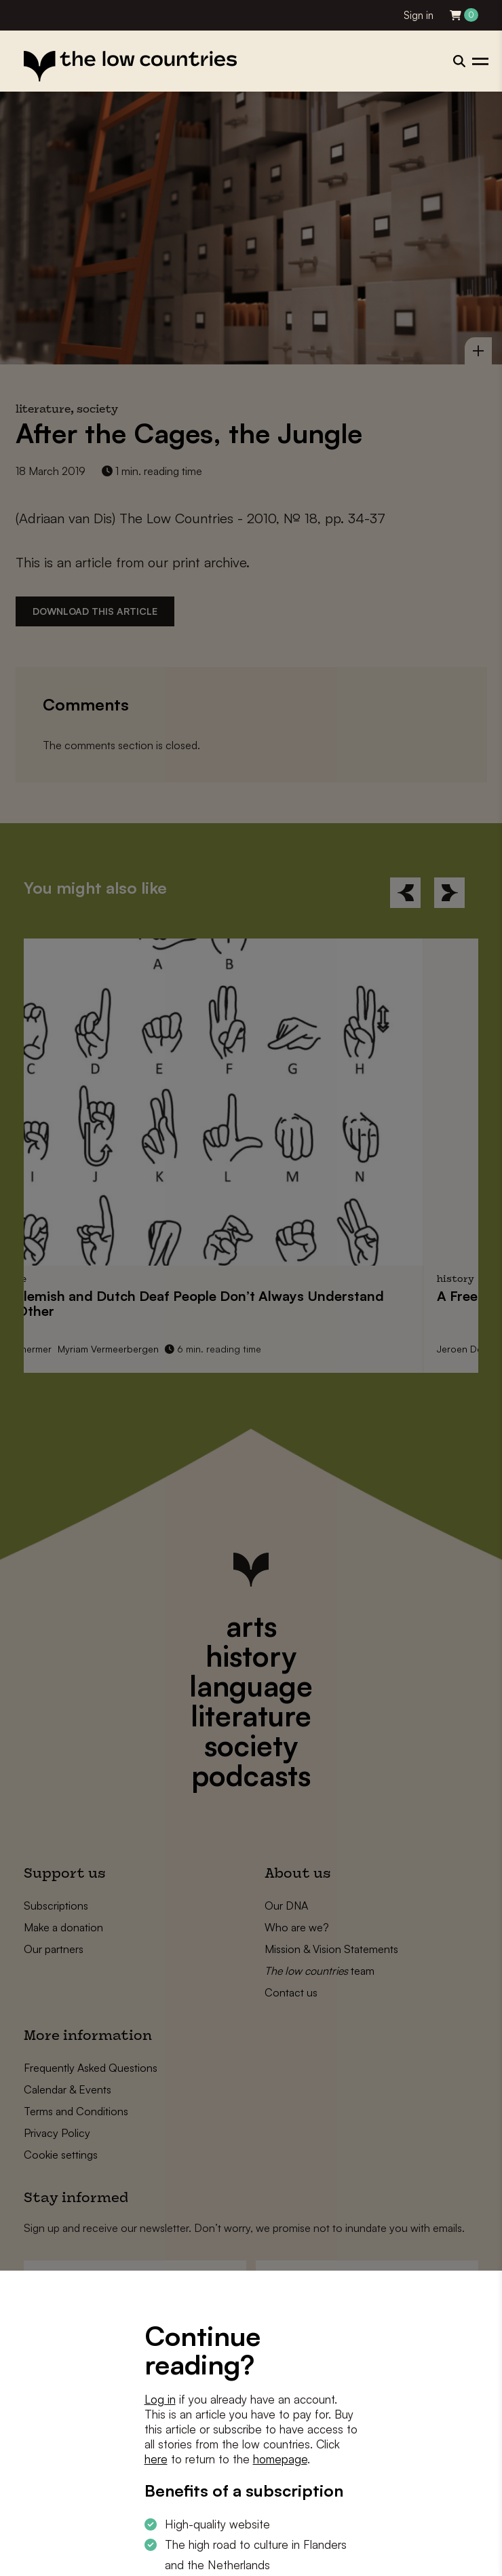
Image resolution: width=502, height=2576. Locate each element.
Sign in (418, 15)
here (156, 2459)
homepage (280, 2459)
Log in (160, 2399)
